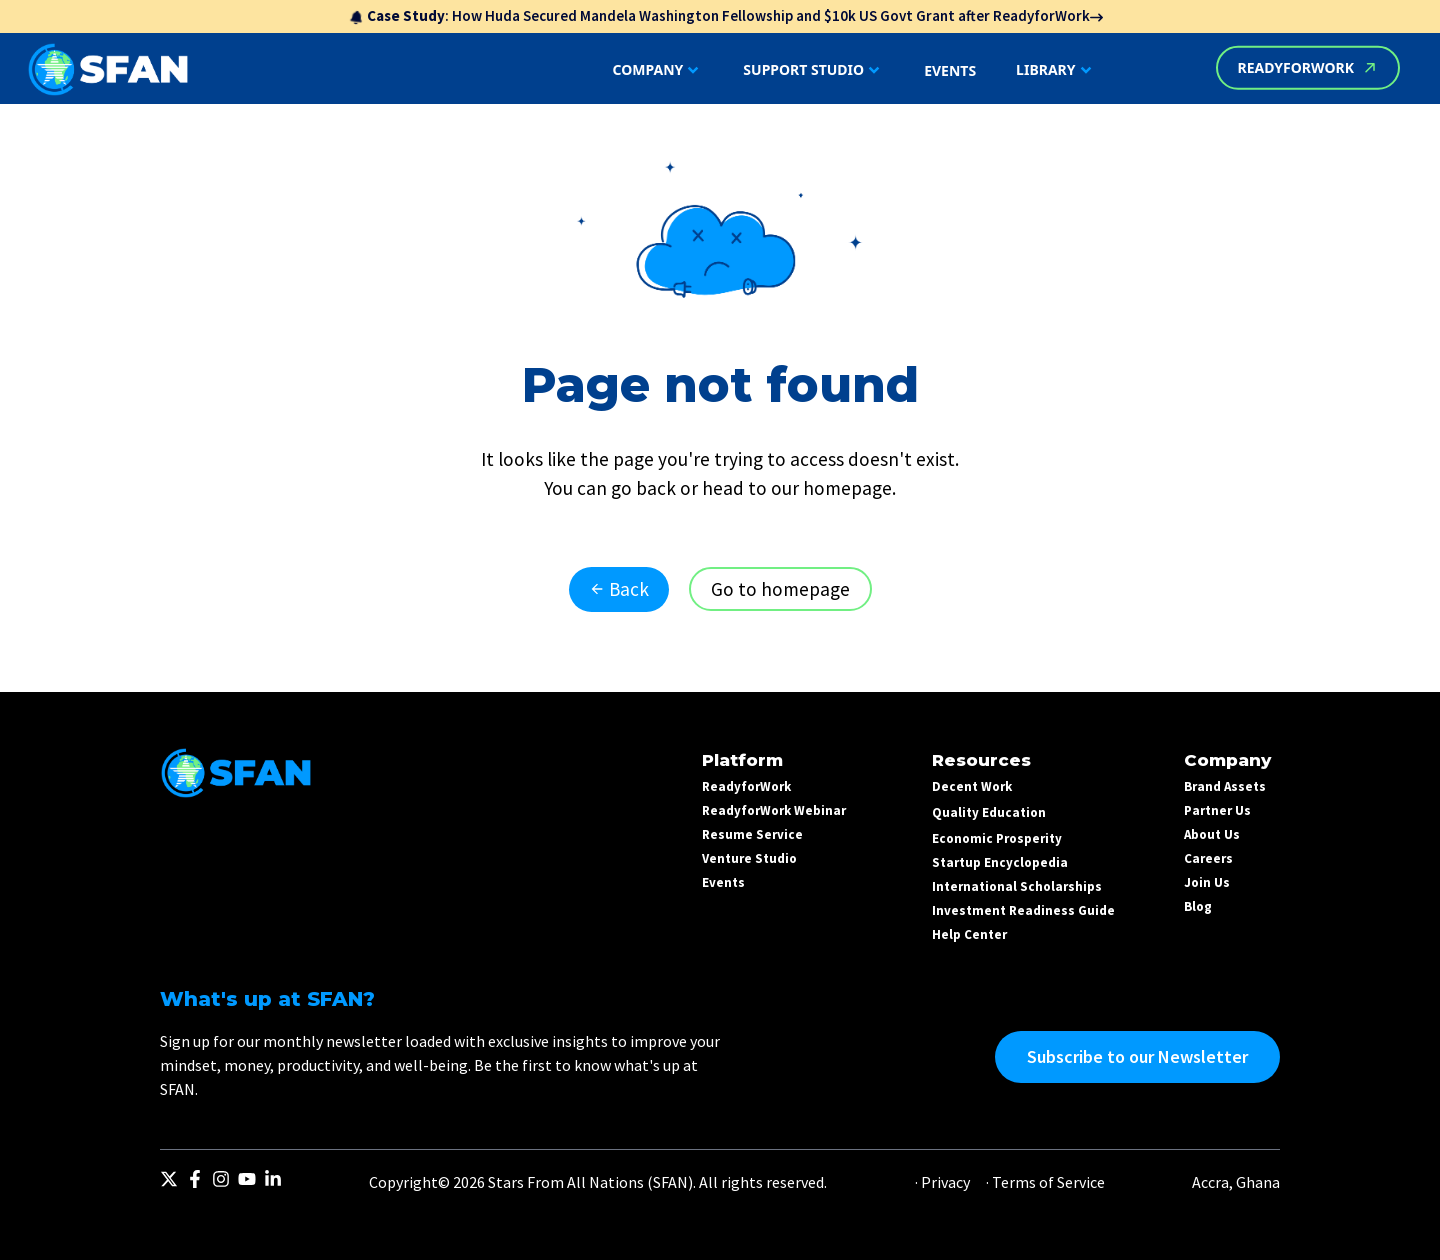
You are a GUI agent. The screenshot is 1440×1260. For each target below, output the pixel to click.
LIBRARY (1055, 70)
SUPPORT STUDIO (813, 70)
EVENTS (950, 70)
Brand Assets (1225, 786)
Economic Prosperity (997, 838)
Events (723, 882)
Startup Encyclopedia (1000, 862)
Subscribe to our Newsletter (1137, 1056)
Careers (1208, 858)
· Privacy (942, 1182)
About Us (1212, 834)
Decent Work (972, 786)
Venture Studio (749, 858)
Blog (1198, 906)
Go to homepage (780, 589)
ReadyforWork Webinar (774, 810)
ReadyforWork (746, 786)
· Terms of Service (1045, 1182)
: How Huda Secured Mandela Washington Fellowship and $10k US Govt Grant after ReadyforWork (726, 15)
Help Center (969, 934)
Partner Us (1217, 810)
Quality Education (989, 812)
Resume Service (752, 834)
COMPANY (658, 70)
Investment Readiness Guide (1023, 910)
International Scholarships (1017, 886)
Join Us (1207, 882)
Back (619, 589)
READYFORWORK (1308, 67)
